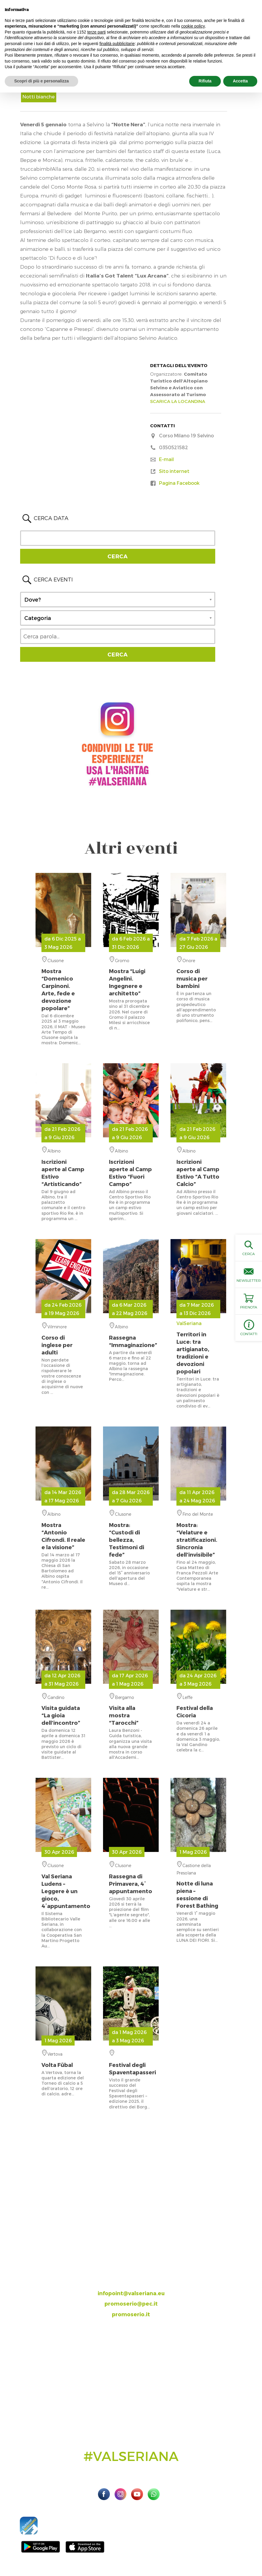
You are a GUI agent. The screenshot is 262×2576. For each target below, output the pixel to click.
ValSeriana (198, 1347)
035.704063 (136, 2272)
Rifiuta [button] (205, 81)
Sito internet (174, 471)
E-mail (166, 459)
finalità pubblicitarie (117, 43)
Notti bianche (38, 96)
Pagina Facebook (179, 483)
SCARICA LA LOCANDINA (177, 401)
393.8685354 (137, 2282)
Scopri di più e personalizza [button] (41, 81)
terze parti (96, 32)
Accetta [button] (240, 81)
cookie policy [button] (193, 26)
